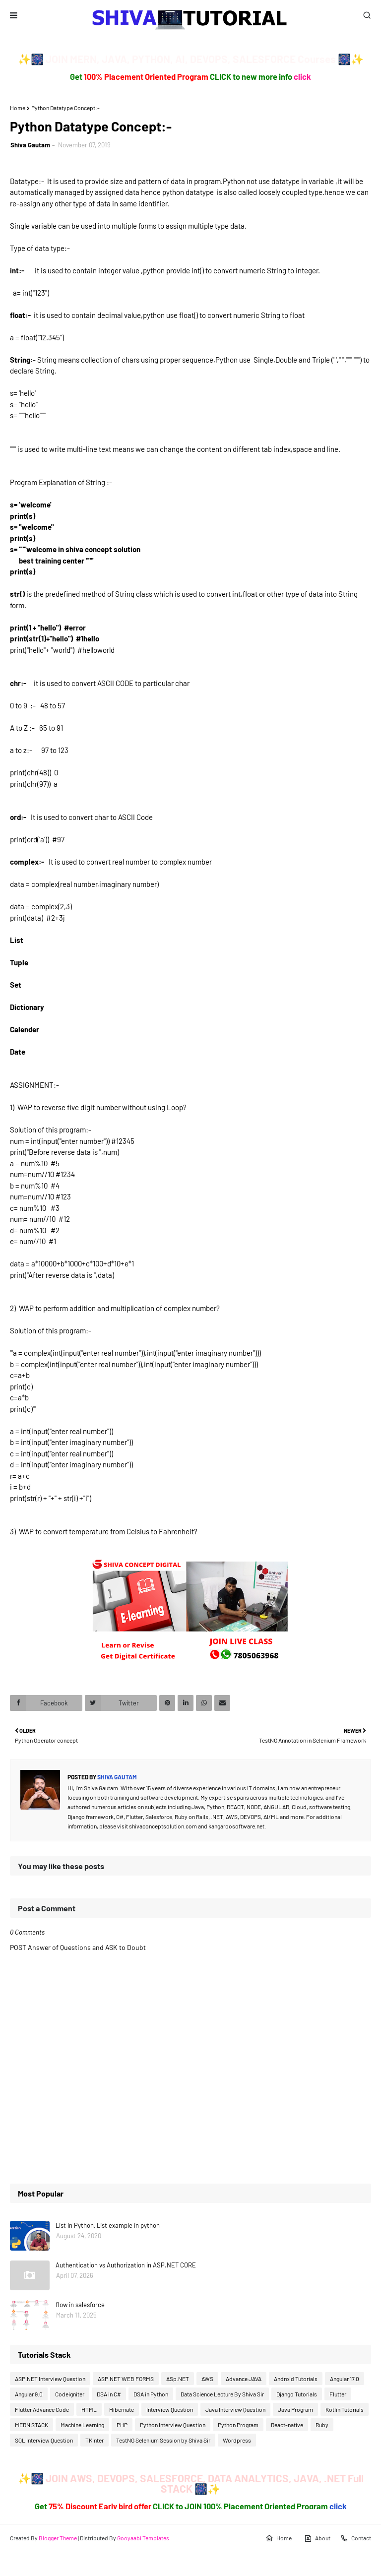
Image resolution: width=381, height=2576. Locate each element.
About (317, 2538)
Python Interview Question (172, 2424)
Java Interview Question (235, 2409)
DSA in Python (150, 2393)
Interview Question (169, 2409)
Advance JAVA (243, 2378)
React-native (287, 2424)
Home (17, 107)
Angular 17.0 (344, 2378)
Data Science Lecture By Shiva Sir (222, 2393)
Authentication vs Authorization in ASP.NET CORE (126, 2265)
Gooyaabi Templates (143, 2537)
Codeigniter (69, 2393)
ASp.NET (177, 2378)
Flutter (337, 2393)
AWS (207, 2378)
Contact (355, 2538)
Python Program (238, 2424)
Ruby (322, 2424)
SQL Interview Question (44, 2440)
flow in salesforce (80, 2305)
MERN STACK (31, 2424)
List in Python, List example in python (108, 2225)
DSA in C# (109, 2393)
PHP (122, 2424)
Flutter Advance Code (42, 2409)
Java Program (295, 2409)
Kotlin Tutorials (344, 2409)
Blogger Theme (58, 2537)
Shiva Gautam (30, 145)
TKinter (94, 2440)
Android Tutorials (296, 2378)
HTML (89, 2409)
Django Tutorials (296, 2393)
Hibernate (121, 2409)
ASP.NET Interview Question (50, 2378)
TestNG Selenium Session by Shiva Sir (163, 2440)
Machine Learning (82, 2424)
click (302, 76)
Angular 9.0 (29, 2393)
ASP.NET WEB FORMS (126, 2378)
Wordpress (237, 2440)
